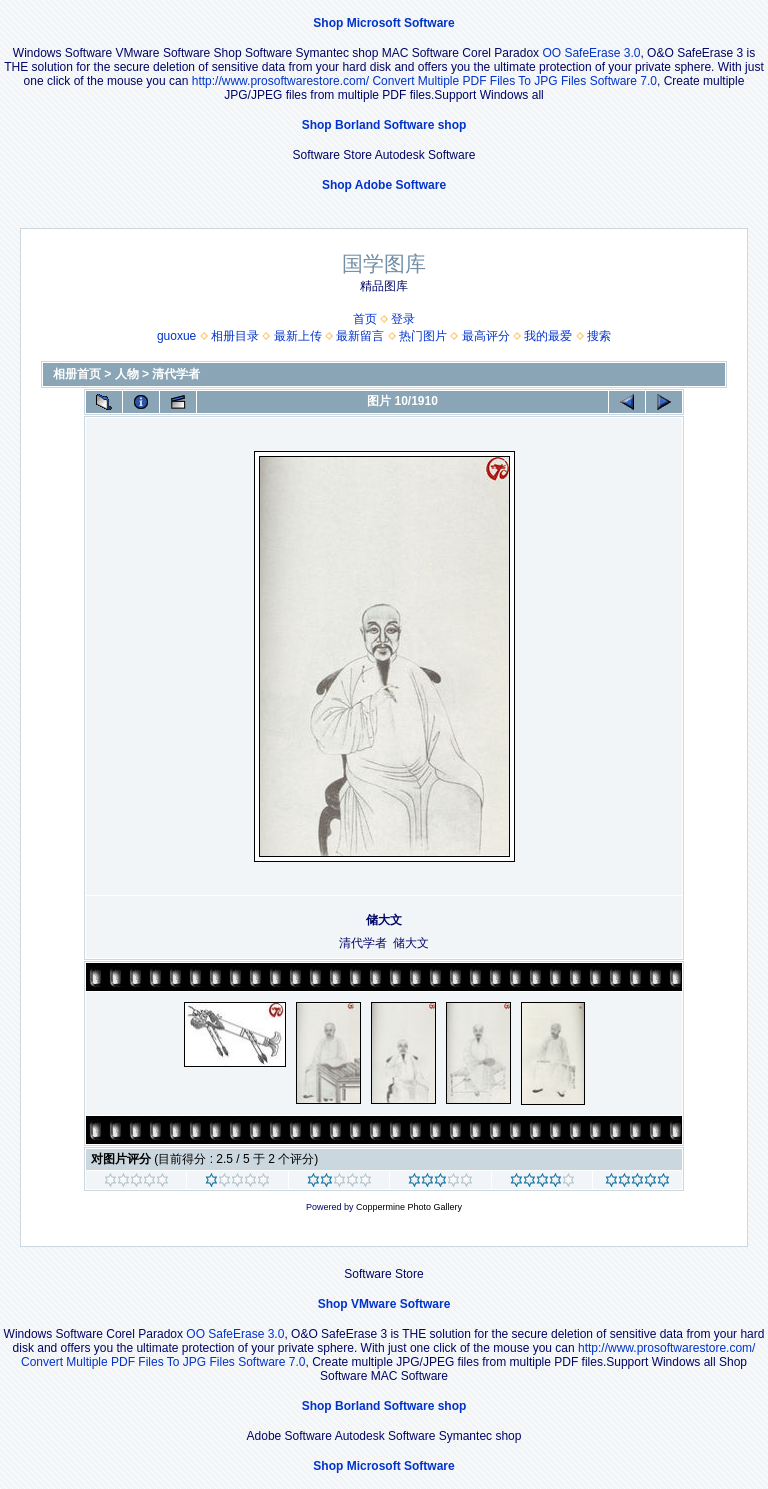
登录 (403, 319)
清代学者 (176, 374)
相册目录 (235, 336)
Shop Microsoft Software (383, 23)
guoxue (176, 336)
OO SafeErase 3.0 (591, 53)
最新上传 (298, 336)
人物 (127, 374)
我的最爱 (548, 336)
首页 (365, 319)
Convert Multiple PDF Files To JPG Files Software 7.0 (514, 81)
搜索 (599, 336)
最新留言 (360, 336)
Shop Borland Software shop (384, 125)
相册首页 (77, 374)
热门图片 (423, 336)
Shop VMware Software (384, 1304)
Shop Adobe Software (384, 185)
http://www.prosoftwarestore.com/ (280, 81)
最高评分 (486, 336)
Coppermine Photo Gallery (409, 1207)
